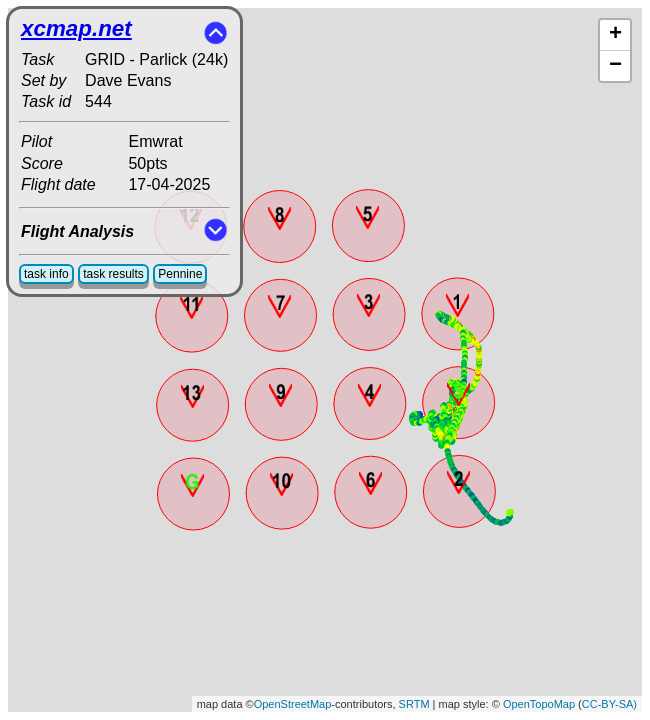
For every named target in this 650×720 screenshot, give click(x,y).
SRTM (414, 704)
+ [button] (615, 35)
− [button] (615, 66)
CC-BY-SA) (609, 704)
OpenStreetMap (293, 704)
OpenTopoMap (539, 704)
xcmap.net (76, 28)
